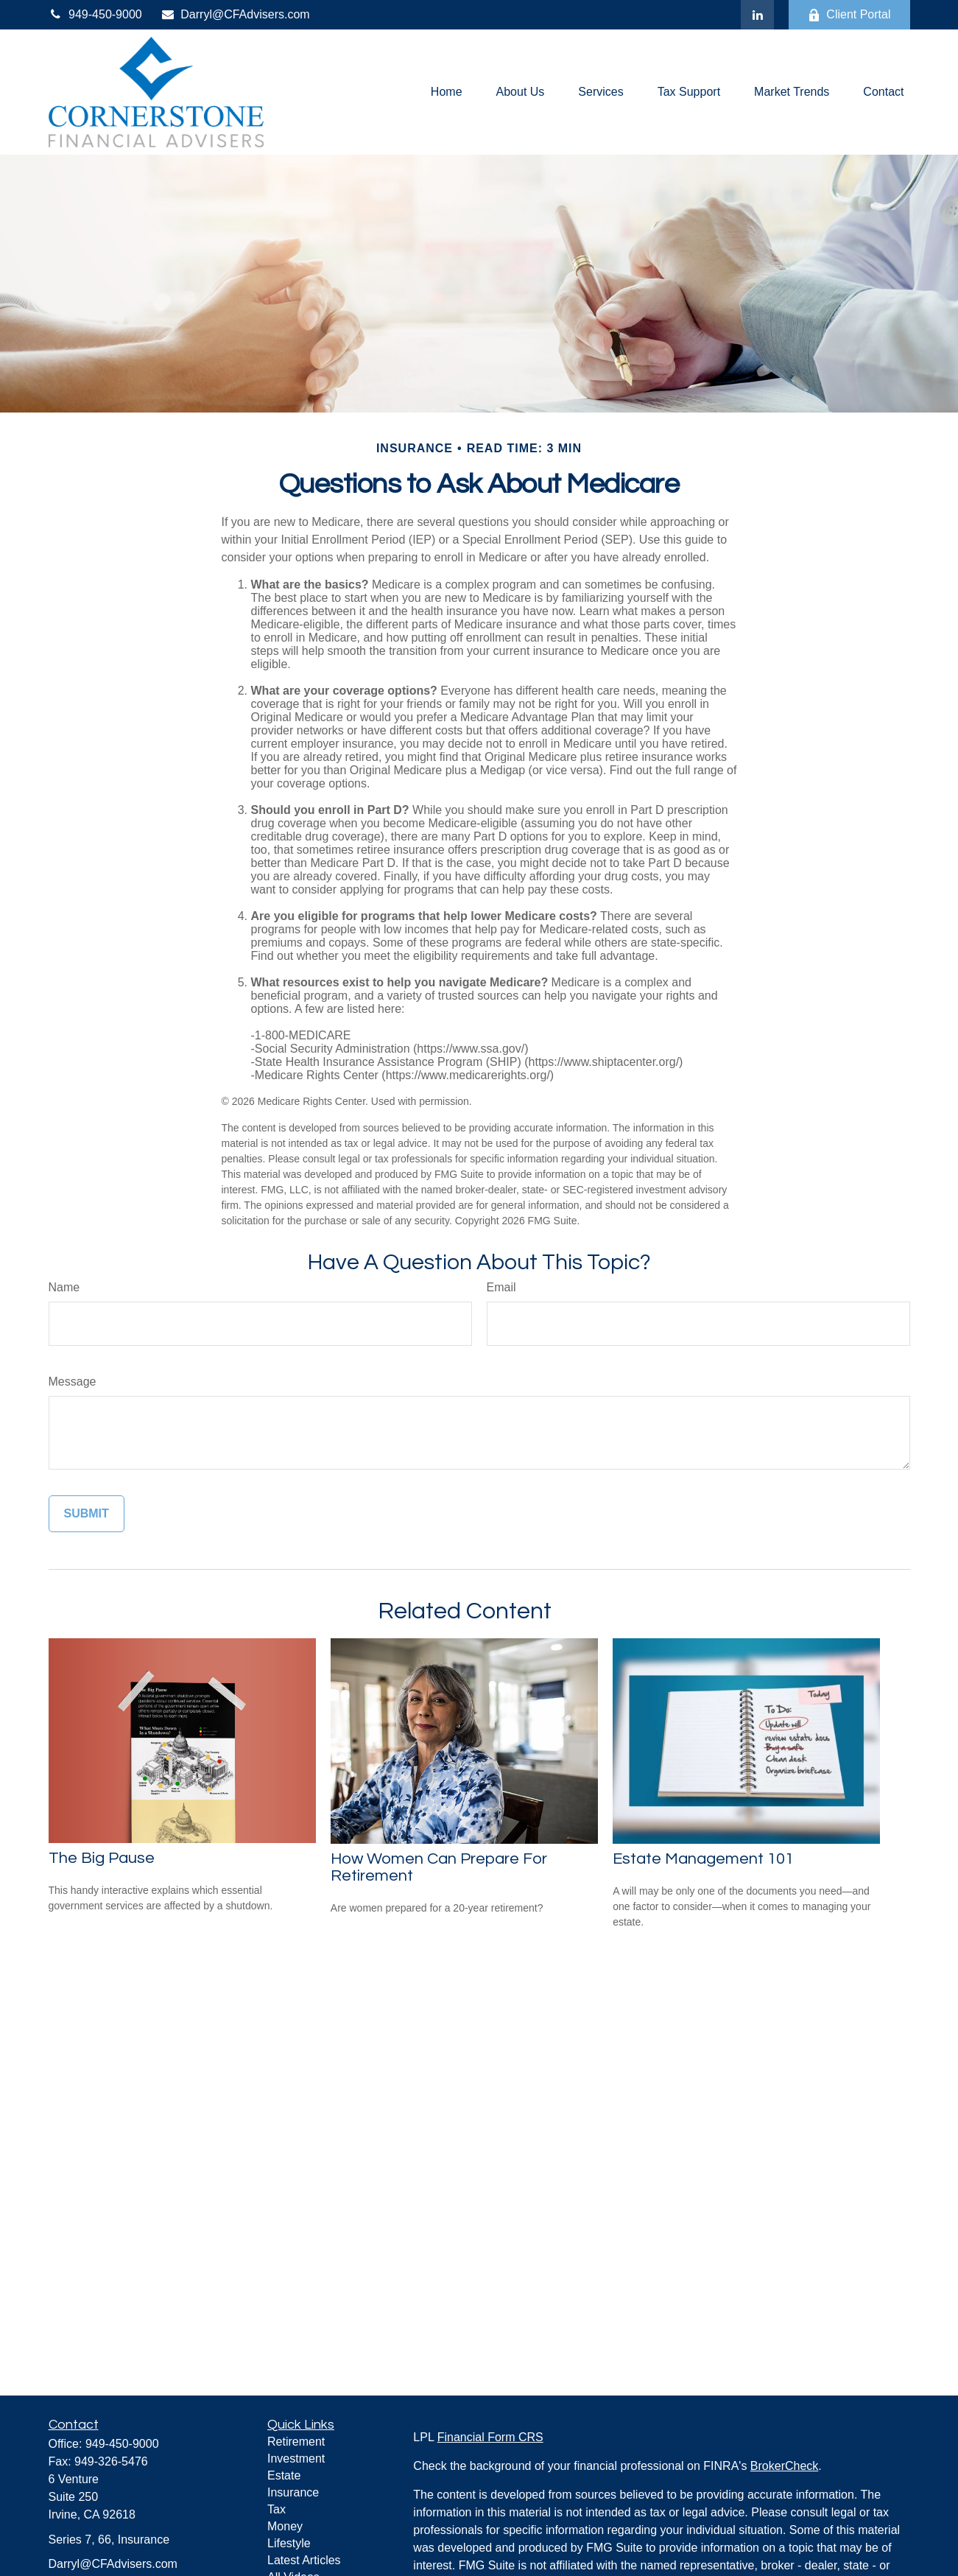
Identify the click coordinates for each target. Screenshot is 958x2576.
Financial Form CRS (490, 2437)
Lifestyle (289, 2543)
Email (501, 1287)
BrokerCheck (784, 2466)
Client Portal (849, 14)
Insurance (293, 2492)
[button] (446, 92)
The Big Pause (102, 1858)
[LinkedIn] (757, 14)
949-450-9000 (95, 14)
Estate (283, 2475)
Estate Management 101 (703, 1858)
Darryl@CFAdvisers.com (235, 14)
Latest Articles (304, 2560)
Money (285, 2526)
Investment (296, 2458)
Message (72, 1381)
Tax (276, 2509)
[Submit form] (86, 1513)
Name (64, 1287)
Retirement (296, 2441)
